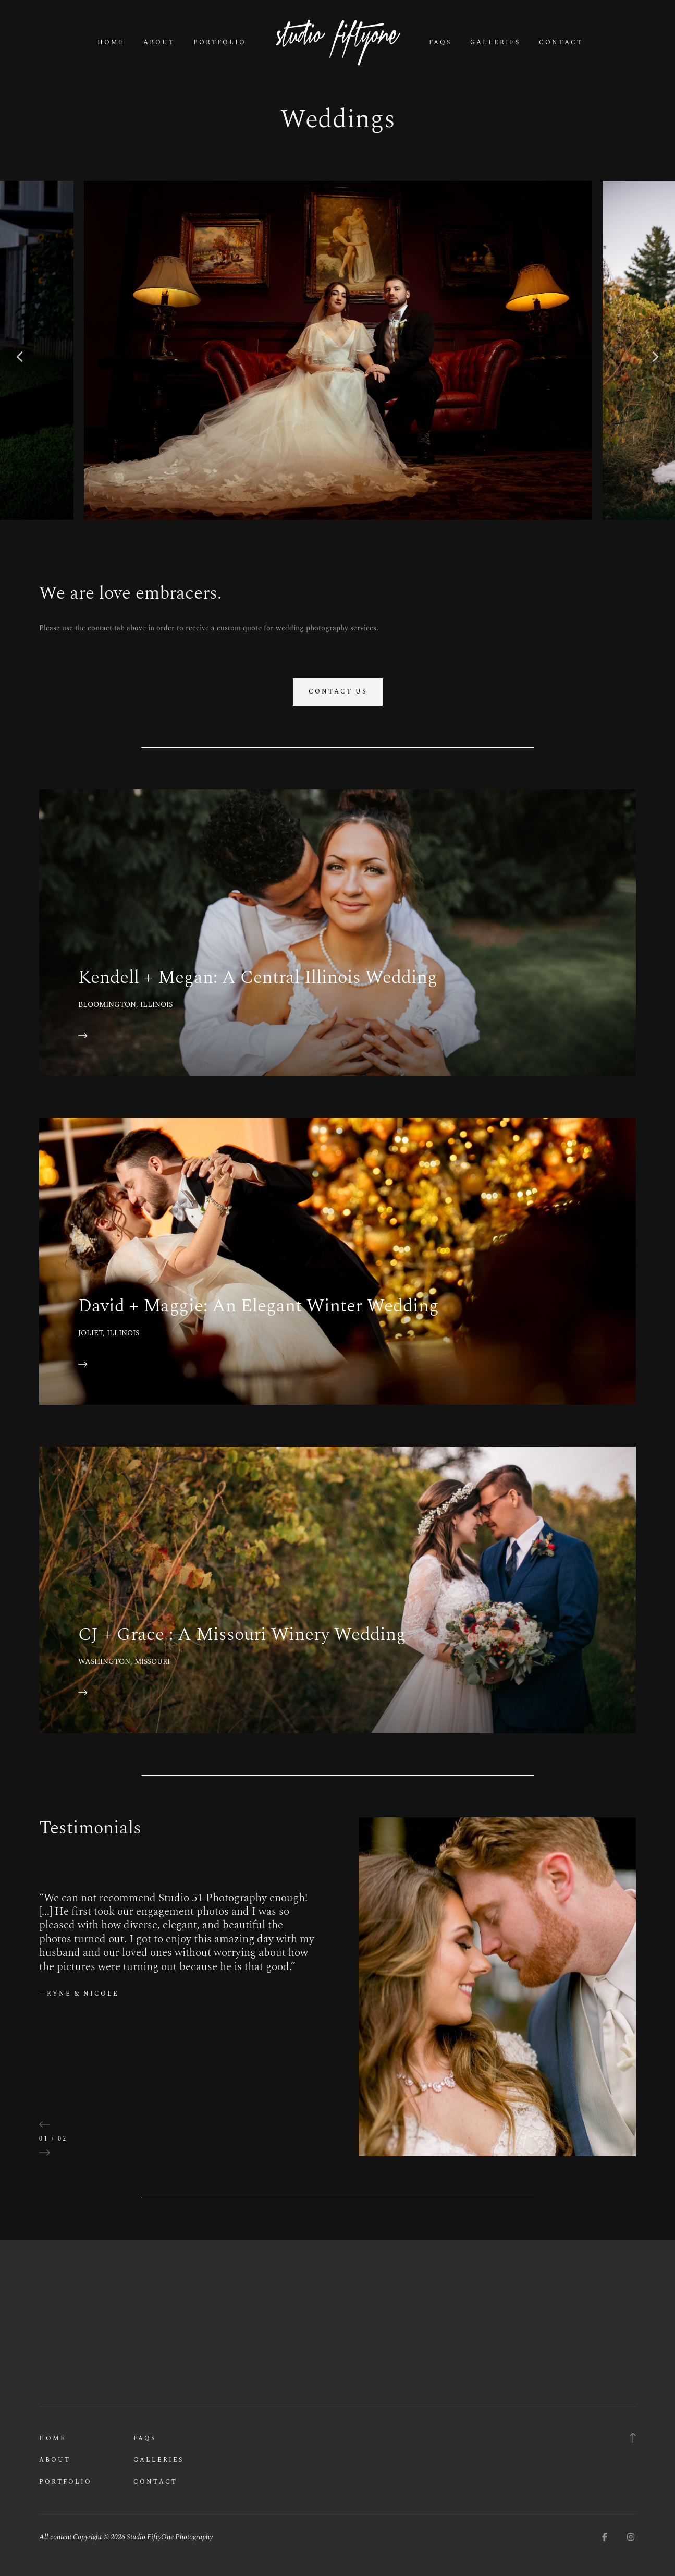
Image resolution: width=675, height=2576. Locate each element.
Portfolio (219, 42)
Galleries (495, 42)
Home (111, 42)
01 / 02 (53, 2139)
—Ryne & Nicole (79, 1994)
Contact (561, 42)
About (159, 42)
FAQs (440, 42)
